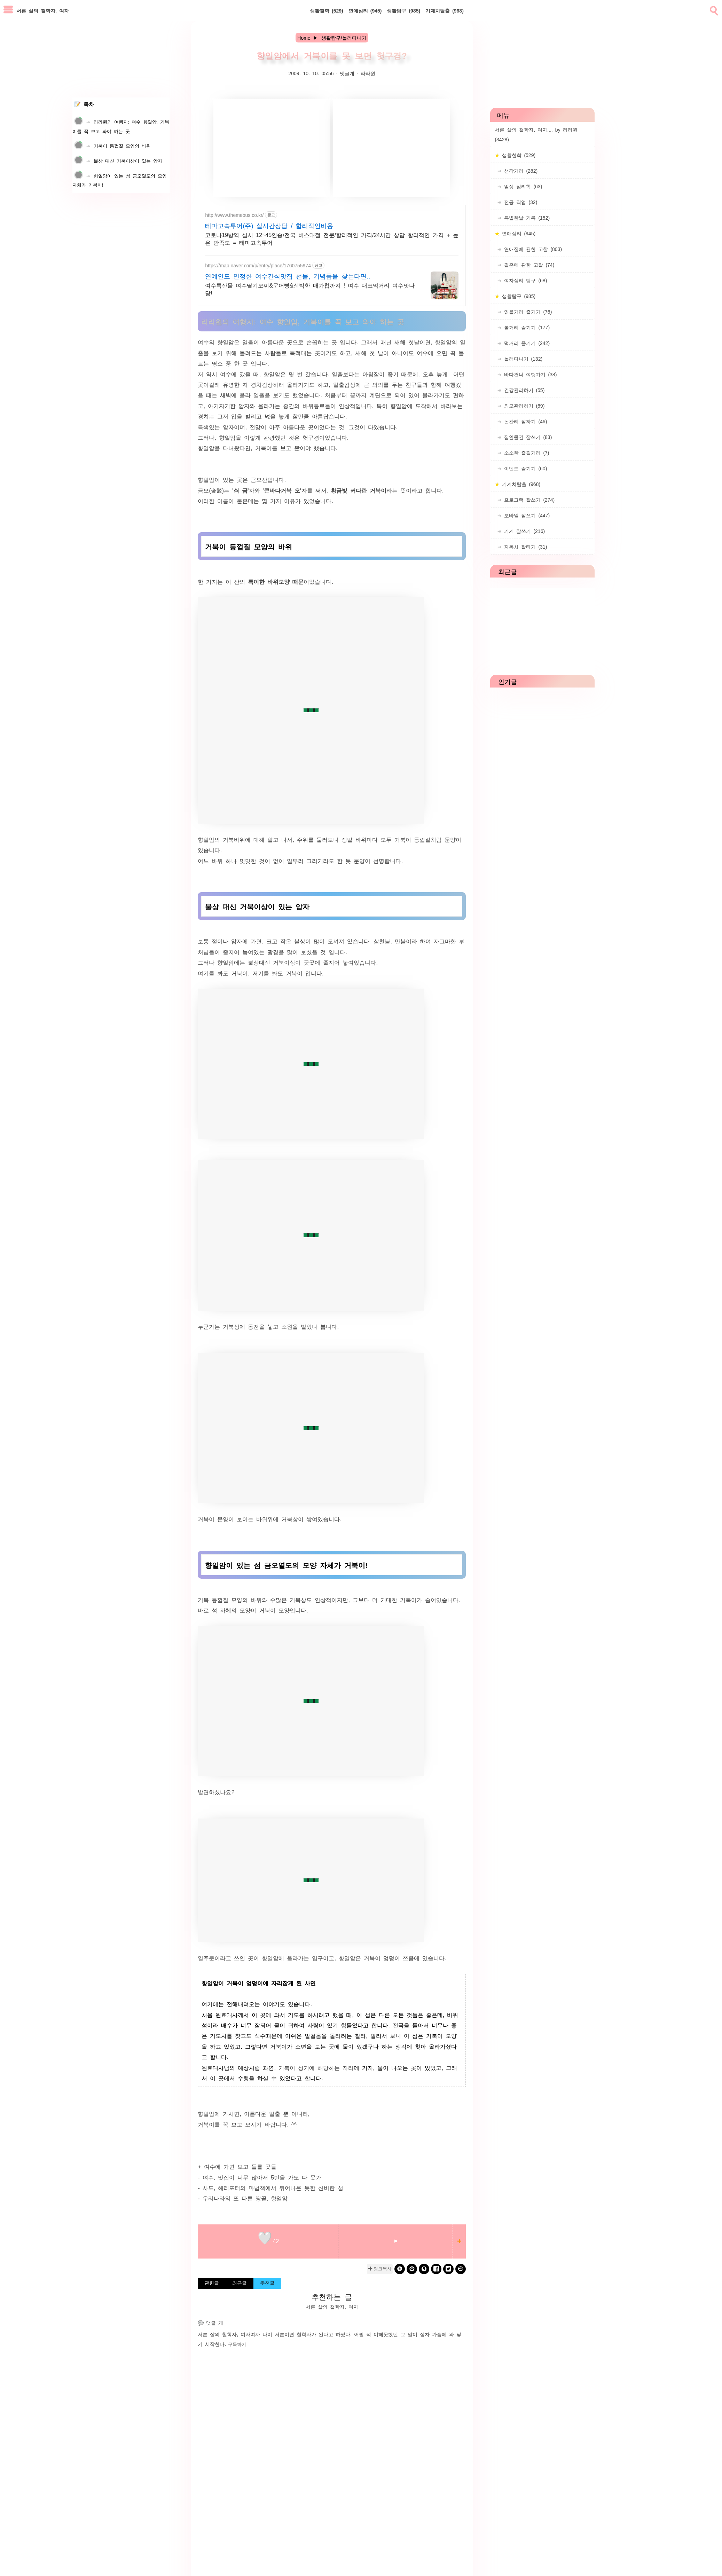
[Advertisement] (271, 148)
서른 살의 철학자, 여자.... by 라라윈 (536, 134)
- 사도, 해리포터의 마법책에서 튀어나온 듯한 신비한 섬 (270, 2187)
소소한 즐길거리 (525, 452)
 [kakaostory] (424, 2268)
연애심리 (365, 10)
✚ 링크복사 (380, 2268)
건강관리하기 (523, 389)
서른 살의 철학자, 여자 (224, 2334)
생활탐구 (403, 10)
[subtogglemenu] (8, 10)
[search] (713, 9)
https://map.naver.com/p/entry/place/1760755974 (258, 265)
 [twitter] (448, 2268)
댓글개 (347, 73)
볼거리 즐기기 (526, 327)
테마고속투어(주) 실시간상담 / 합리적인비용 (269, 225)
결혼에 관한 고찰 (528, 264)
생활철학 (326, 10)
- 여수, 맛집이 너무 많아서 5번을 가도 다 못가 (259, 2177)
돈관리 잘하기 (524, 421)
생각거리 (519, 170)
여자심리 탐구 (524, 280)
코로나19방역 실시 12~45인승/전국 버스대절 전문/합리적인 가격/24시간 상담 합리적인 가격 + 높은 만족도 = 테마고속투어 (331, 238)
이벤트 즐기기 (524, 468)
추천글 (267, 2282)
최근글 (239, 2282)
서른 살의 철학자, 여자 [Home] (42, 10)
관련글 (211, 2282)
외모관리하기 (523, 405)
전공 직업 (519, 201)
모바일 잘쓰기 (526, 515)
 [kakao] (412, 2268)
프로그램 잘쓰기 (528, 499)
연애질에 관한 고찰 (532, 248)
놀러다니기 (522, 358)
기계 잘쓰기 (523, 530)
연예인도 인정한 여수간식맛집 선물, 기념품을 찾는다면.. (287, 276)
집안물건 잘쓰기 (527, 436)
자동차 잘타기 (524, 546)
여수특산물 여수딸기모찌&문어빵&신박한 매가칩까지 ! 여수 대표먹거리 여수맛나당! (310, 289)
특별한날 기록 (526, 217)
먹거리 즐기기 (526, 342)
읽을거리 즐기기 (527, 311)
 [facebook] (436, 2268)
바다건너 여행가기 (529, 374)
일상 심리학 (522, 186)
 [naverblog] (460, 2268)
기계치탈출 (444, 10)
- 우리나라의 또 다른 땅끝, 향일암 (243, 2198)
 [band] (400, 2268)
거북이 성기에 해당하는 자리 (316, 2067)
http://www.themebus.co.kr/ (234, 214)
